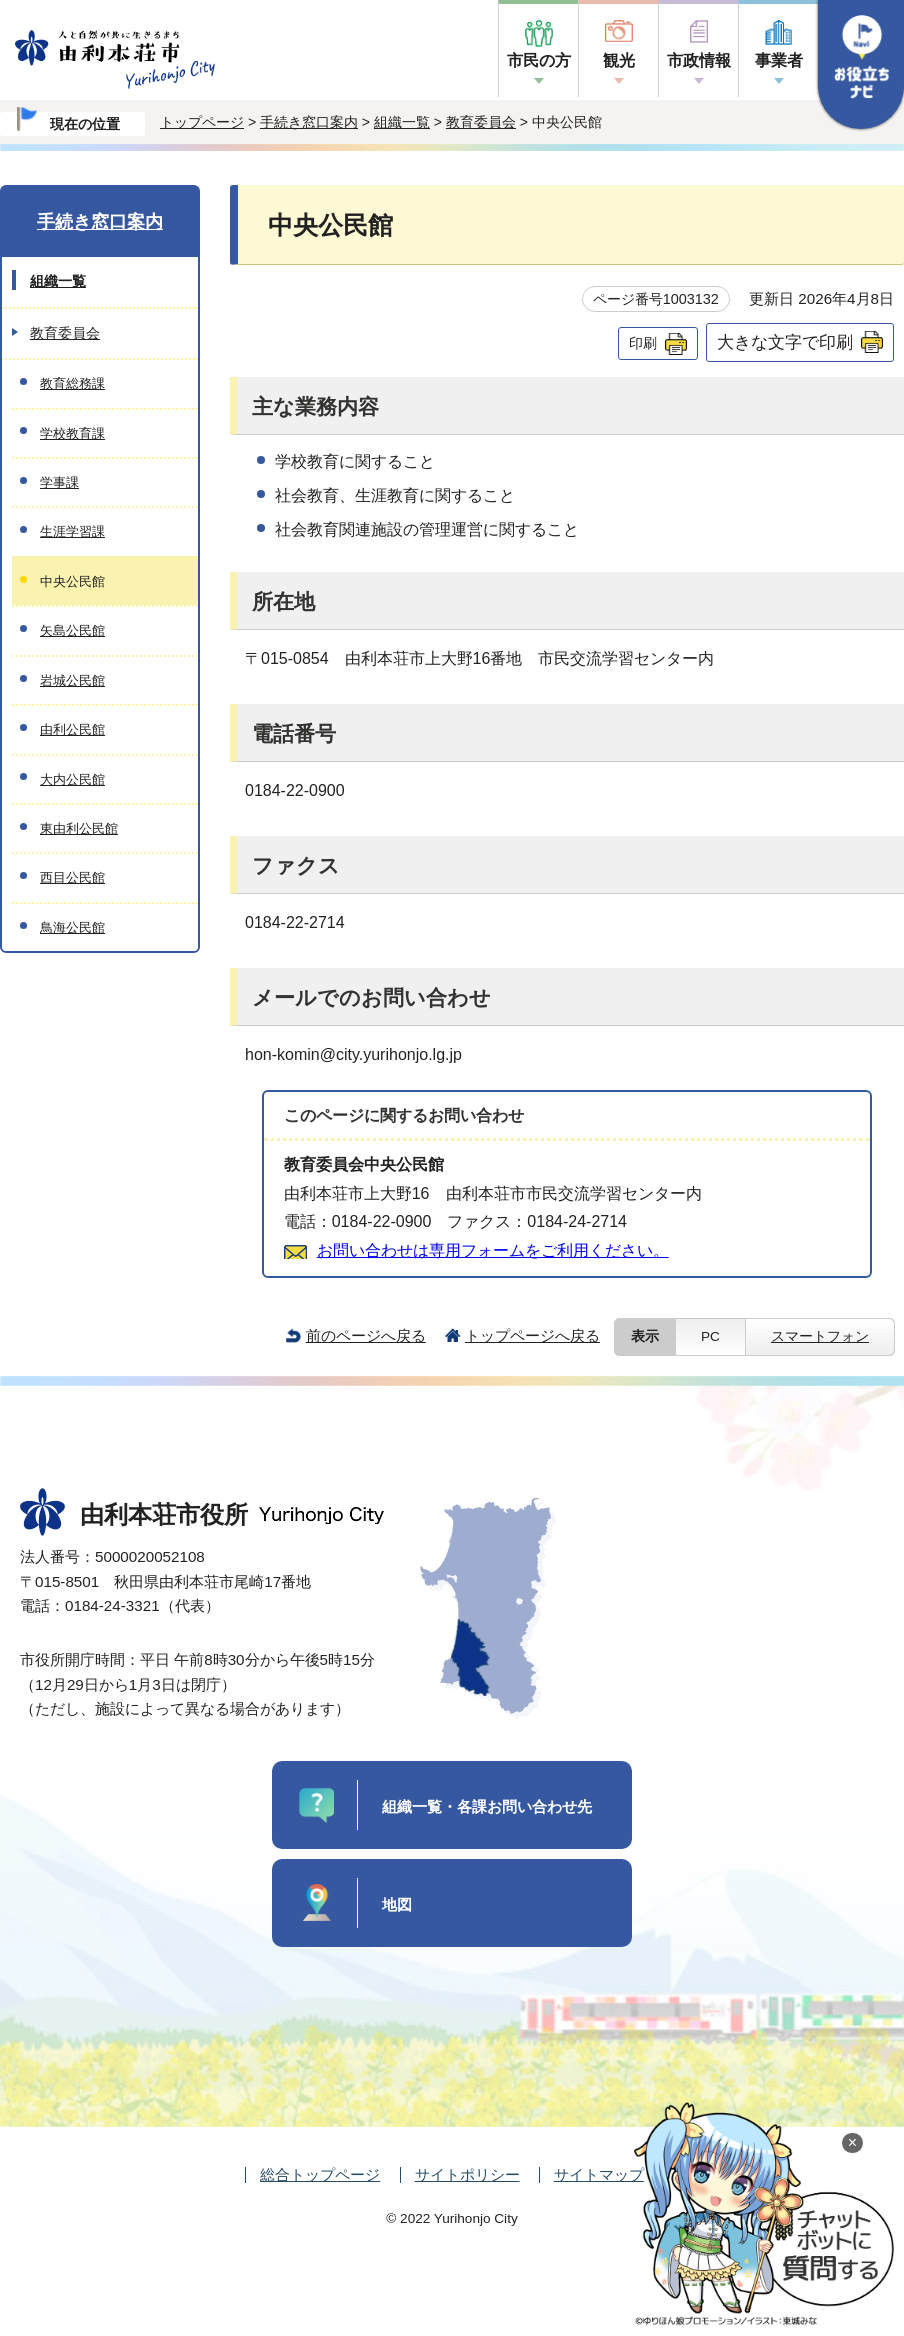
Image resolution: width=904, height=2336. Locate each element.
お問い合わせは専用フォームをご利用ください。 (493, 1250)
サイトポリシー (467, 2174)
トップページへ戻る (532, 1335)
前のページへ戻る (366, 1335)
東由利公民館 (79, 828)
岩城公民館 (72, 680)
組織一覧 (402, 122)
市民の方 (539, 60)
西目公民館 (72, 877)
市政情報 (699, 60)
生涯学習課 (72, 531)
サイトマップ (599, 2174)
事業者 (779, 60)
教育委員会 (481, 122)
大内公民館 (72, 779)
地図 (397, 1904)
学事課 (59, 482)
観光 (619, 60)
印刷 (643, 343)
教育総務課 (72, 383)
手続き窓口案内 (309, 122)
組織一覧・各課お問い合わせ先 (487, 1806)
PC (710, 1336)
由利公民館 (72, 729)
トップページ (202, 122)
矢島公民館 (72, 630)
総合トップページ (320, 2174)
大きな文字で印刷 (785, 342)
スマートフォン (820, 1336)
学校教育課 (72, 433)
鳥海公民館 (72, 927)
